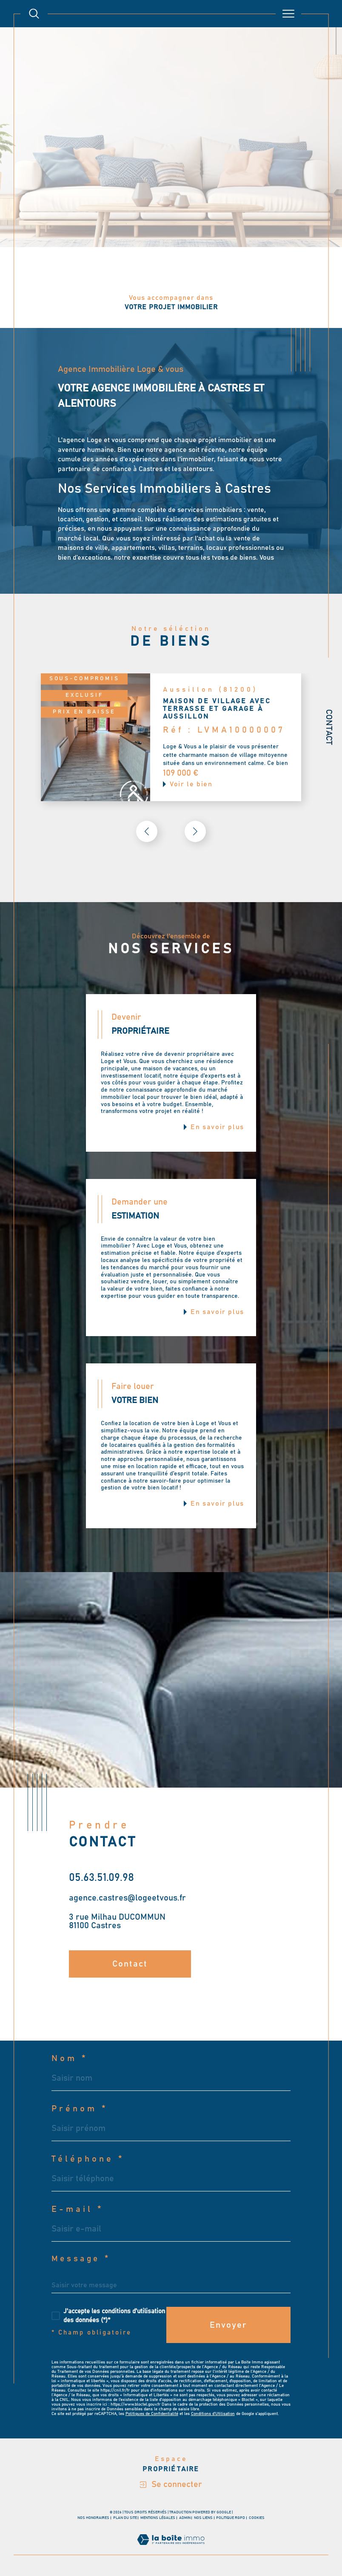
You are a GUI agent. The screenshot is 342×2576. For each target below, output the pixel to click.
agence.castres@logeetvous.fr (127, 1898)
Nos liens (203, 2518)
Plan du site (125, 2518)
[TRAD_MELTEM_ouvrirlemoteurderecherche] (34, 13)
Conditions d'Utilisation (213, 2414)
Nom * (69, 2058)
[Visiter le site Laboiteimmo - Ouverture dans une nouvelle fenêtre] (171, 2549)
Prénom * (79, 2108)
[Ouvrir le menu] (288, 13)
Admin (185, 2518)
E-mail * (77, 2209)
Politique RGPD (230, 2518)
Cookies (257, 2518)
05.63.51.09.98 (101, 1877)
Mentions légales (157, 2518)
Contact (329, 727)
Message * (81, 2259)
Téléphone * (88, 2159)
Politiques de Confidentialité (151, 2414)
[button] (195, 831)
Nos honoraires (93, 2518)
